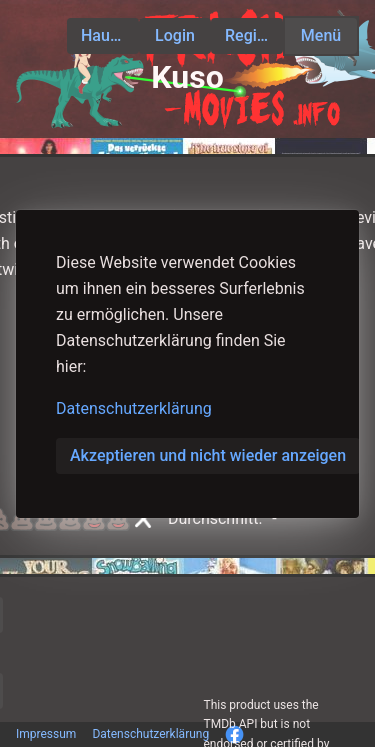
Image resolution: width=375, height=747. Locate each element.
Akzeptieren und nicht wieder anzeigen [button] (208, 455)
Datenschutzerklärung (134, 408)
